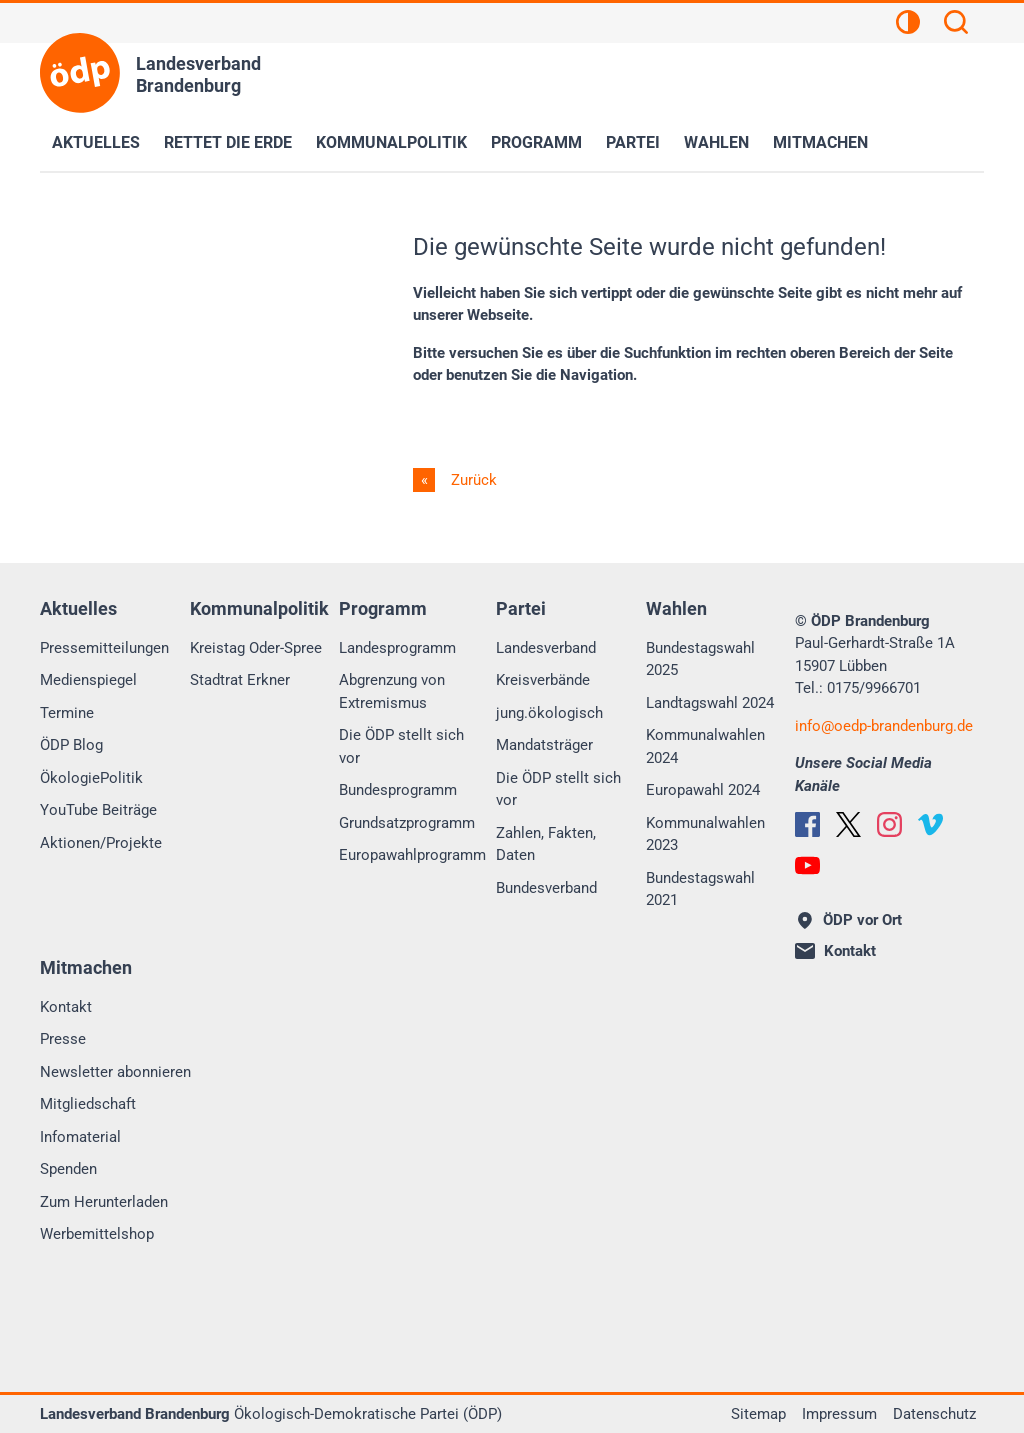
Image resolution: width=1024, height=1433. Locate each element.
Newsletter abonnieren (115, 1072)
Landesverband (546, 648)
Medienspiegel (88, 680)
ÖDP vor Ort (850, 920)
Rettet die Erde (228, 142)
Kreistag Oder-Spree (256, 648)
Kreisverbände (543, 680)
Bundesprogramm (398, 790)
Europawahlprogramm (412, 855)
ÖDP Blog (71, 745)
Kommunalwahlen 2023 (705, 834)
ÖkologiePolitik (91, 778)
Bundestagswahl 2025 (700, 659)
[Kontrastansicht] (908, 25)
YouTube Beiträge (98, 810)
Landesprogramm (397, 648)
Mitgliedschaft (88, 1104)
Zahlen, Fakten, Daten (546, 844)
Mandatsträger (544, 745)
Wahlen (716, 142)
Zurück (472, 480)
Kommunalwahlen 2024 (705, 746)
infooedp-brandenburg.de (884, 726)
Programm (536, 142)
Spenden (68, 1169)
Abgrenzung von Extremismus (392, 691)
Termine (67, 713)
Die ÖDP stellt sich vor (401, 746)
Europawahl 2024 (703, 790)
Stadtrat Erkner (240, 680)
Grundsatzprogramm (407, 823)
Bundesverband (546, 888)
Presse (63, 1039)
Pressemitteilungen (104, 648)
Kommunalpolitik (391, 142)
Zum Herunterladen (104, 1202)
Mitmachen (820, 142)
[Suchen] (956, 25)
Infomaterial (80, 1137)
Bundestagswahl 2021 (700, 889)
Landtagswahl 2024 (710, 703)
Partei (633, 142)
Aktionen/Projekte (101, 843)
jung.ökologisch (549, 713)
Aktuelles (96, 142)
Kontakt (66, 1007)
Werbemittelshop (97, 1234)
